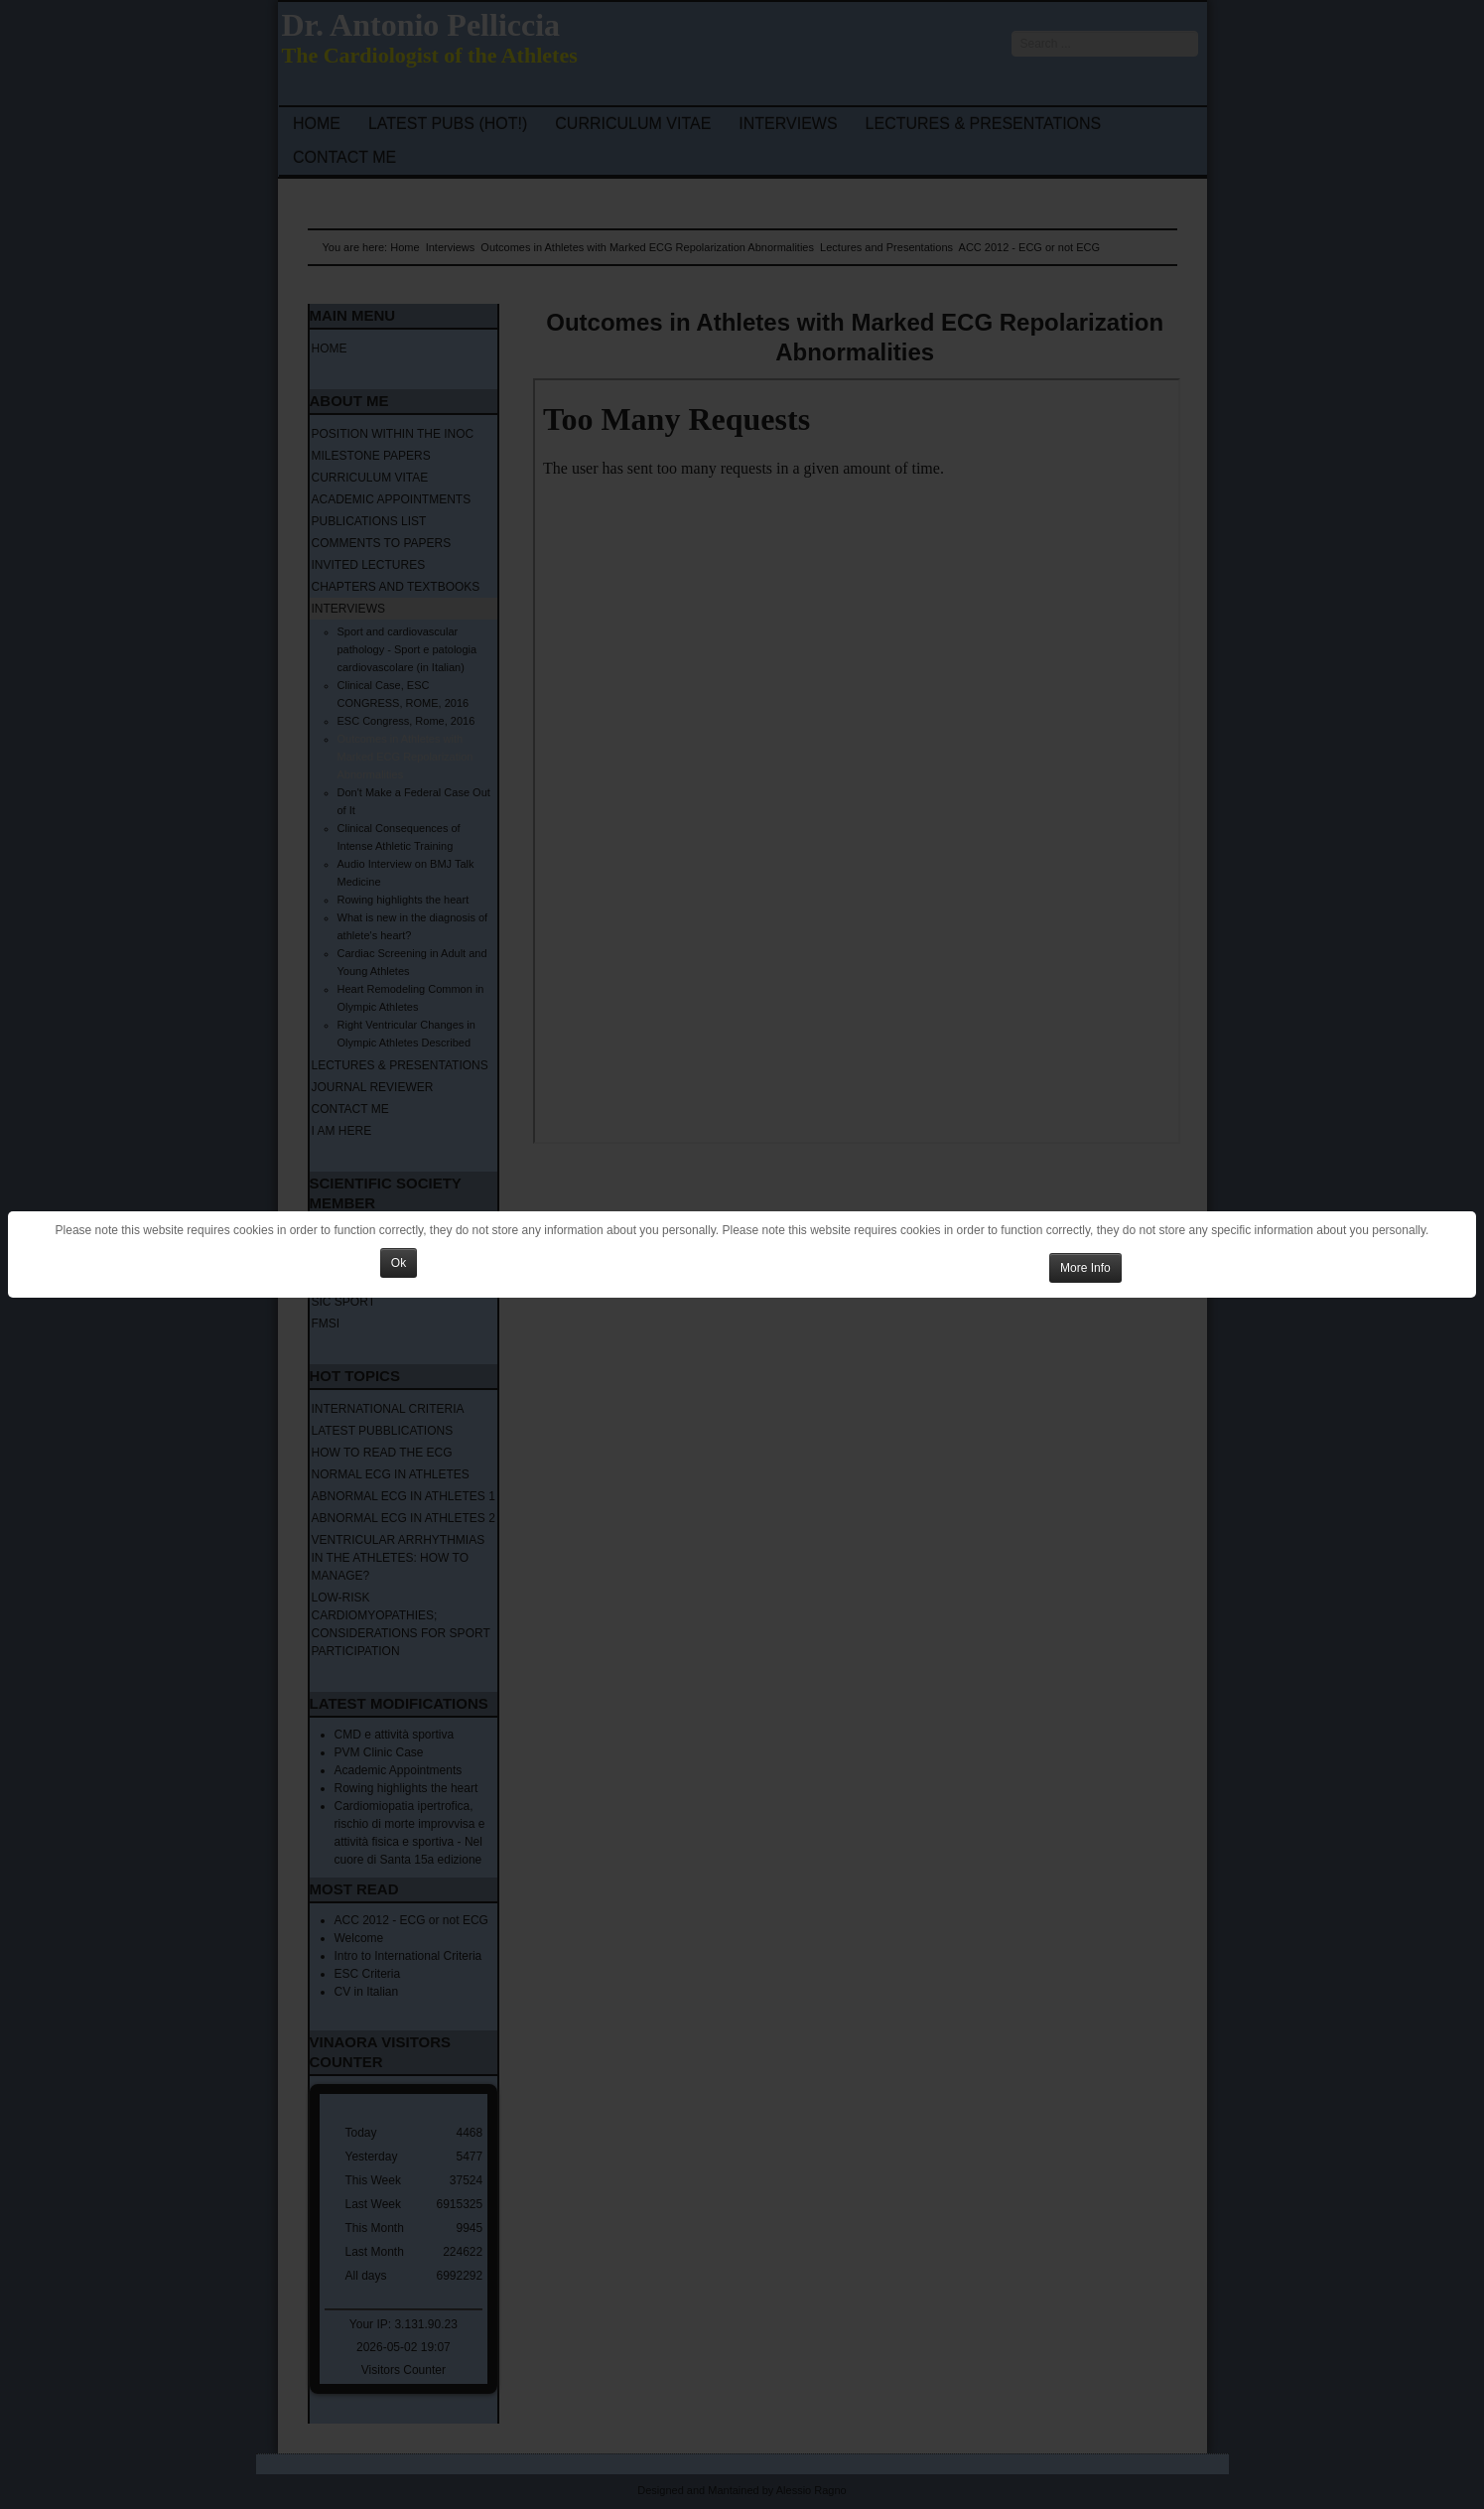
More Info (1085, 1268)
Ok (398, 1263)
